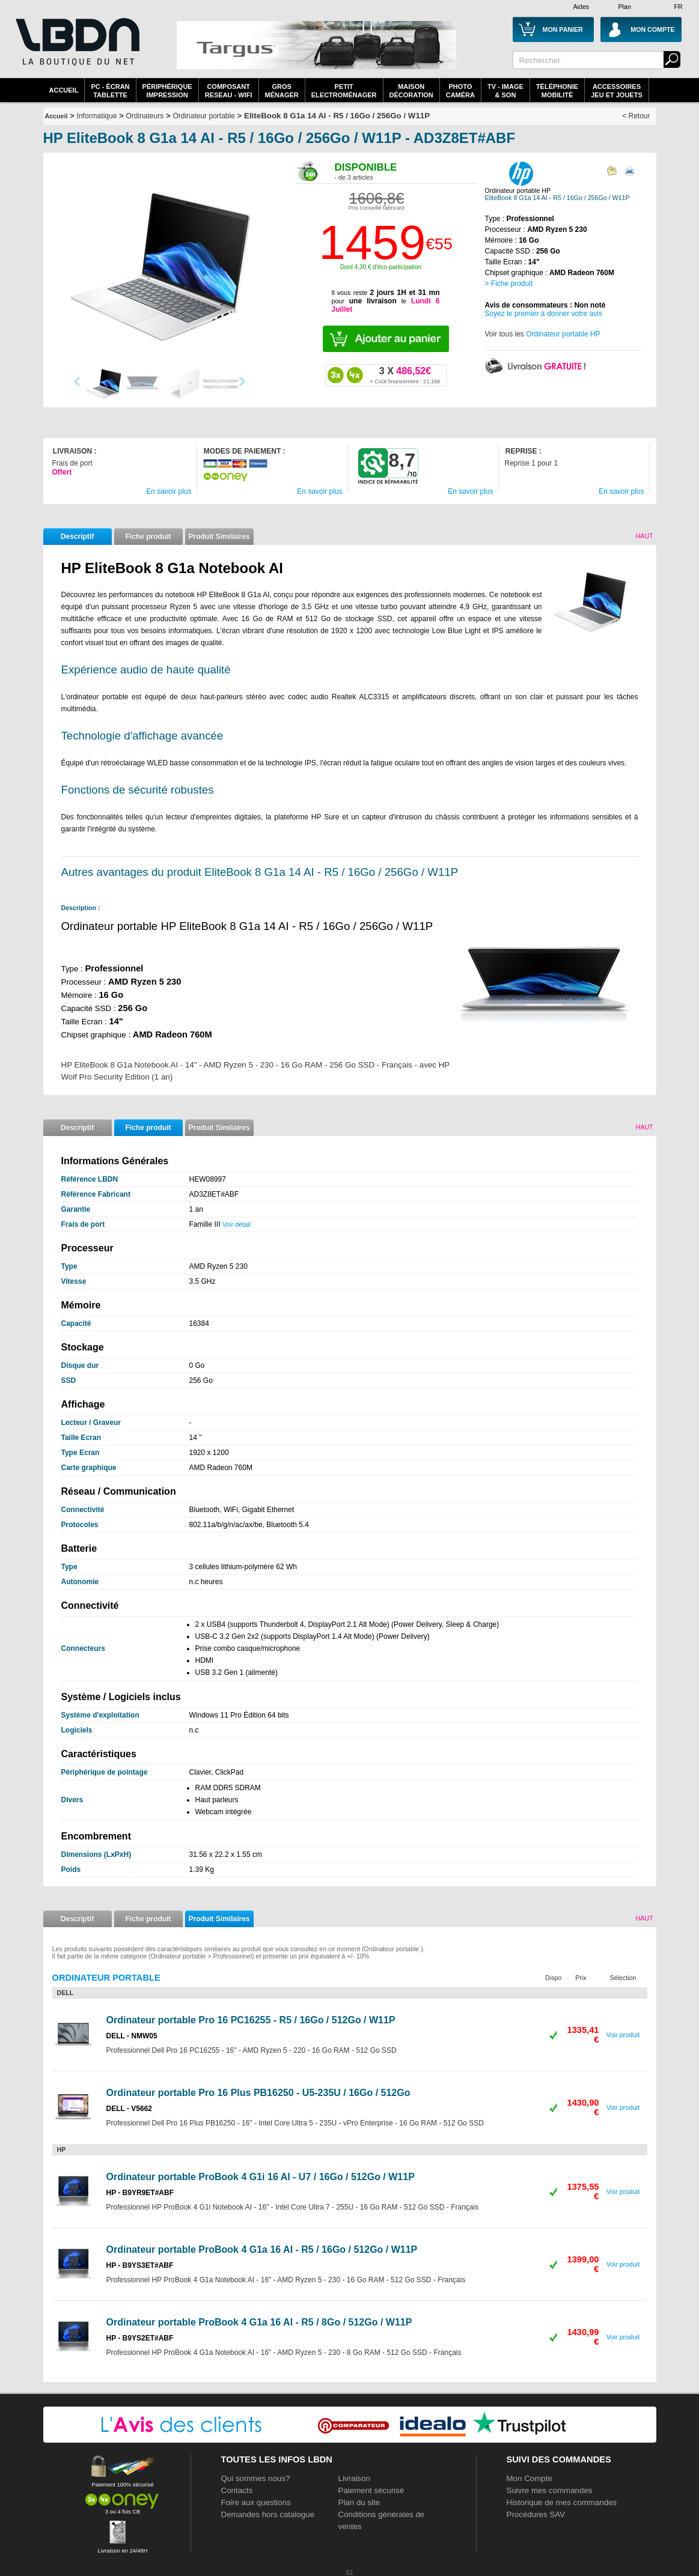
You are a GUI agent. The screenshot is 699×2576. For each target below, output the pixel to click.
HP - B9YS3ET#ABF (140, 2265)
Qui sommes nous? (255, 2478)
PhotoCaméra (460, 91)
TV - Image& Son (505, 91)
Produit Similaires (218, 536)
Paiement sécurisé (371, 2490)
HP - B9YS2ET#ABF (140, 2338)
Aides (581, 6)
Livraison (354, 2478)
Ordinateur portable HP (563, 334)
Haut (644, 535)
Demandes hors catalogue (268, 2514)
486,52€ (405, 375)
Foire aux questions (256, 2502)
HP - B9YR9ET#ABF (140, 2193)
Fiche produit (148, 536)
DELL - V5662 (129, 2108)
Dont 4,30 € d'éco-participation (380, 267)
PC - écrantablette (110, 91)
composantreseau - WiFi (228, 91)
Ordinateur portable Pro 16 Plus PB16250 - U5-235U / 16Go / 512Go (258, 2093)
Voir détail (236, 1224)
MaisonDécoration (411, 91)
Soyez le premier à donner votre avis (543, 313)
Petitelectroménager (344, 91)
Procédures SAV (536, 2514)
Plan (624, 6)
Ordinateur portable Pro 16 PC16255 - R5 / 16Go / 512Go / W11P (250, 2020)
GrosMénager (282, 91)
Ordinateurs (145, 116)
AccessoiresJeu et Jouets (617, 91)
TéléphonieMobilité (557, 91)
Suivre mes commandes (550, 2490)
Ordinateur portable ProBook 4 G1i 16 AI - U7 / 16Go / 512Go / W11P (260, 2177)
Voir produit (623, 2034)
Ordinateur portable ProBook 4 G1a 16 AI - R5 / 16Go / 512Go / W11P (262, 2249)
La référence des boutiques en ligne (76, 49)
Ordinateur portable (203, 116)
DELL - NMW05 (131, 2036)
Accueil (64, 90)
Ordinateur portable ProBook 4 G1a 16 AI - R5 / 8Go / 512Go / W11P (259, 2322)
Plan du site (359, 2502)
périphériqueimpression (167, 91)
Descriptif (77, 536)
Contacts (237, 2490)
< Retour (636, 116)
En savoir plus (168, 491)
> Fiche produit (509, 283)
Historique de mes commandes (562, 2502)
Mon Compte (529, 2478)
